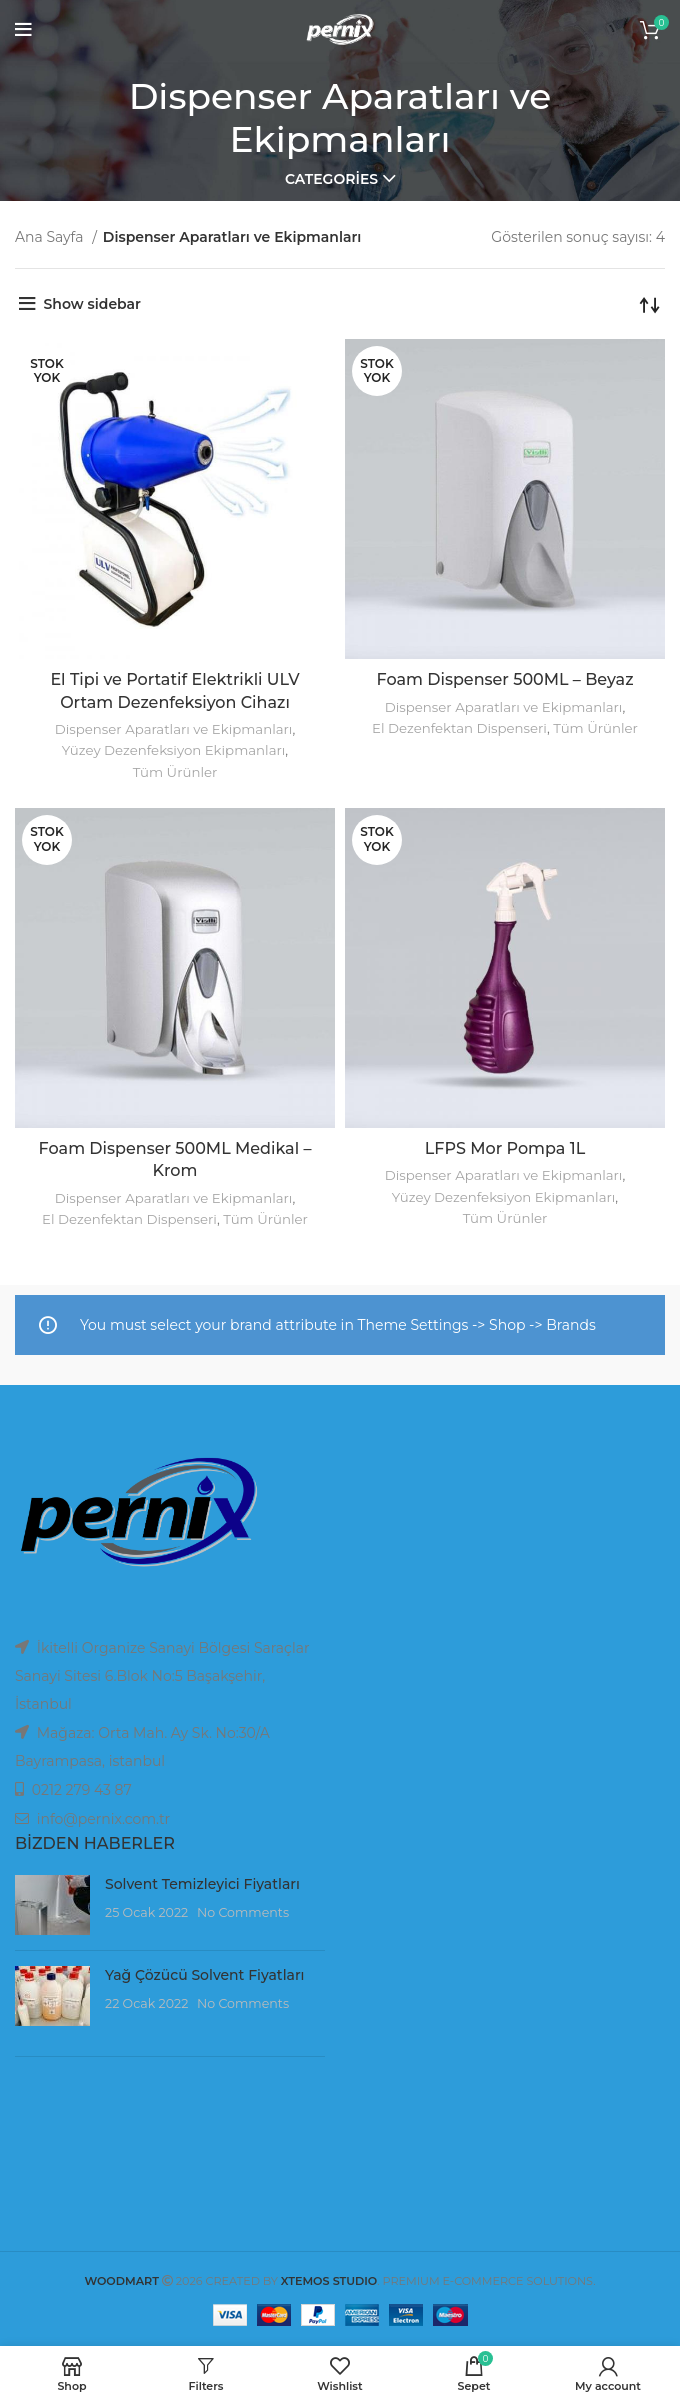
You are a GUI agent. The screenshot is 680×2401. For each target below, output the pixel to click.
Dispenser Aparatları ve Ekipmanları (174, 729)
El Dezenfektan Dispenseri (459, 728)
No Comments (243, 1912)
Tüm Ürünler (175, 772)
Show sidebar (92, 304)
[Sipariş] (650, 304)
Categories (331, 179)
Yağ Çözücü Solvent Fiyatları (204, 1975)
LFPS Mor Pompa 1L (505, 1148)
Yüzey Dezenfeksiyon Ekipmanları (173, 750)
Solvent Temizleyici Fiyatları (202, 1884)
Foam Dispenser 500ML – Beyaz (504, 679)
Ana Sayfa (51, 237)
